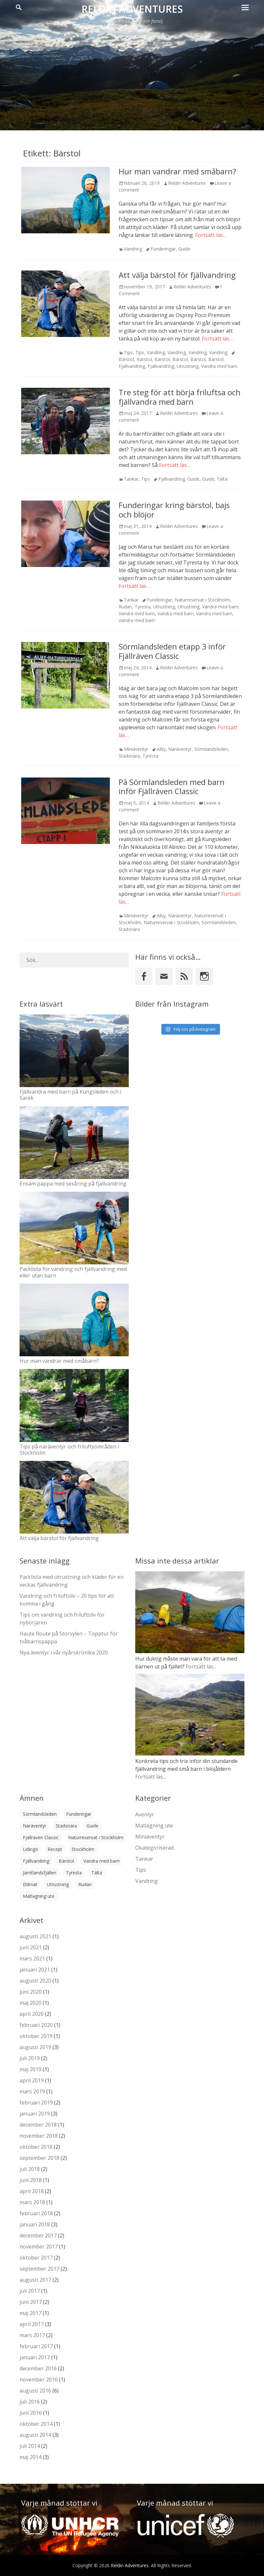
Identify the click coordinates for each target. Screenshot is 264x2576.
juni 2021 (31, 1947)
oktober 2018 (36, 2146)
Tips (128, 352)
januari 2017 (35, 2357)
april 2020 (32, 2013)
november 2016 (39, 2379)
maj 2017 (30, 2313)
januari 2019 (35, 2113)
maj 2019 (30, 2069)
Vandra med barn (219, 366)
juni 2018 (31, 2180)
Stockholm (83, 1849)
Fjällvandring (132, 366)
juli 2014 (30, 2446)
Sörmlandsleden (211, 749)
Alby (161, 749)
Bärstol (144, 359)
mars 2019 (32, 2091)
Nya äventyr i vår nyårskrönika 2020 (64, 1652)
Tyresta (143, 607)
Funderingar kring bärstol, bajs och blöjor (174, 510)
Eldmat (30, 1884)
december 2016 (38, 2368)
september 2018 (39, 2157)
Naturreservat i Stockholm (202, 600)
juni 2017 (31, 2302)
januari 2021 (35, 1969)
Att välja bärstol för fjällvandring (177, 274)
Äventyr (144, 1814)
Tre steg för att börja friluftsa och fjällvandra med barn (180, 397)
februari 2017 (36, 2346)
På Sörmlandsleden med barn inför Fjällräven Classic (172, 787)
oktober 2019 (36, 2036)
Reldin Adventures (132, 9)
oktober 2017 (36, 2257)
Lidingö (30, 1849)
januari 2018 (35, 2224)
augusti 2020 (35, 1980)
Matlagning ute (38, 1896)
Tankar (131, 479)
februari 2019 (36, 2102)
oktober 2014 (36, 2423)
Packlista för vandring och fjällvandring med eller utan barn (73, 1272)
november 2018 (39, 2135)
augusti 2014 (35, 2434)
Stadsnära (129, 756)
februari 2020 (36, 2025)
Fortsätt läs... (201, 1666)
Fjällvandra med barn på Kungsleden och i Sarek (70, 1094)
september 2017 (39, 2268)
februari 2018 (36, 2213)
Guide (184, 249)
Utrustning (187, 366)
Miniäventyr (136, 749)
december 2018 (38, 2124)
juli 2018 (30, 2169)
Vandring (133, 249)
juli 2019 (30, 2058)
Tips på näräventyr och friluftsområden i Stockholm (69, 1449)
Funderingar (163, 249)
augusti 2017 (35, 2279)
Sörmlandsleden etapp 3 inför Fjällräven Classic (172, 651)
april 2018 (32, 2191)
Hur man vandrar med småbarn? (177, 171)
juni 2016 (31, 2412)
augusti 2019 (35, 2047)
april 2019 (32, 2080)
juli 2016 (30, 2401)
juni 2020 (31, 1991)
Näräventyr (180, 749)
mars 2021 (32, 1958)
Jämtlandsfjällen (39, 1873)
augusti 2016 (35, 2390)
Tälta (222, 479)
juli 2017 (30, 2290)
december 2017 (38, 2235)
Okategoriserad (154, 1847)
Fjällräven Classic (41, 1837)
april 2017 (32, 2324)
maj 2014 (30, 2457)
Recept (55, 1849)
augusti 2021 (35, 1936)
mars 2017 (32, 2335)
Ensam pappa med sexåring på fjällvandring (73, 1183)
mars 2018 (32, 2202)
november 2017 (39, 2246)
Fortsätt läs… (211, 235)
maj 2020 (30, 2002)
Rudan (125, 607)
